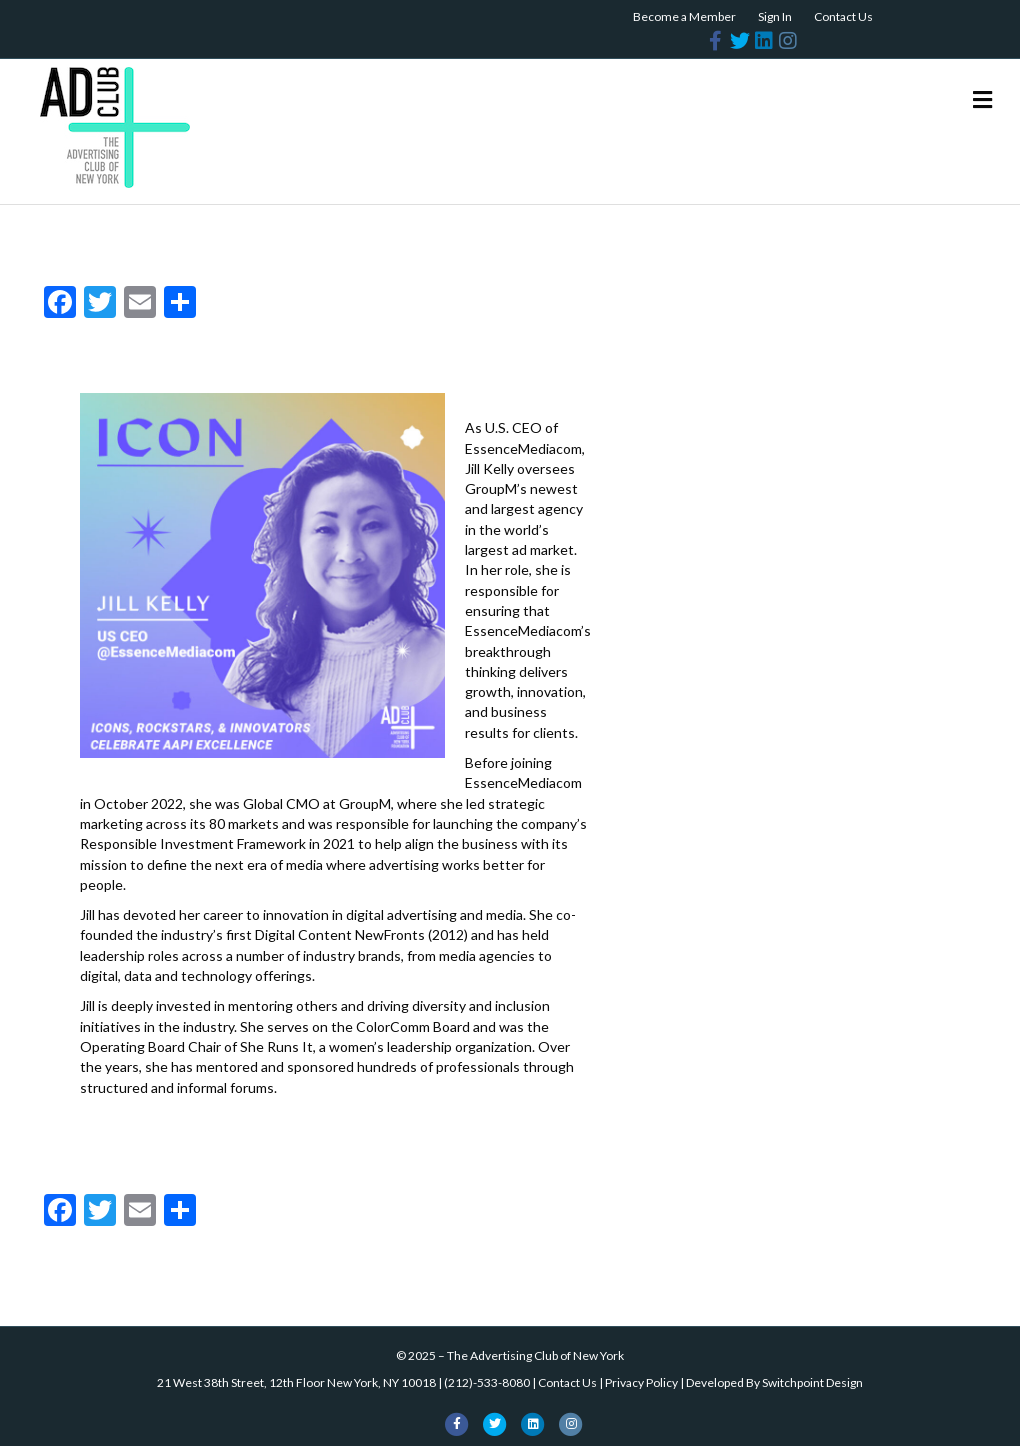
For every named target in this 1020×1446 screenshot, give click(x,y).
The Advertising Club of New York (535, 1355)
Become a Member (684, 16)
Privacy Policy (641, 1382)
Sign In (775, 16)
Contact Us (843, 16)
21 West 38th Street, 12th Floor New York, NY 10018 (296, 1382)
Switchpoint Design (812, 1382)
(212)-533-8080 (487, 1382)
